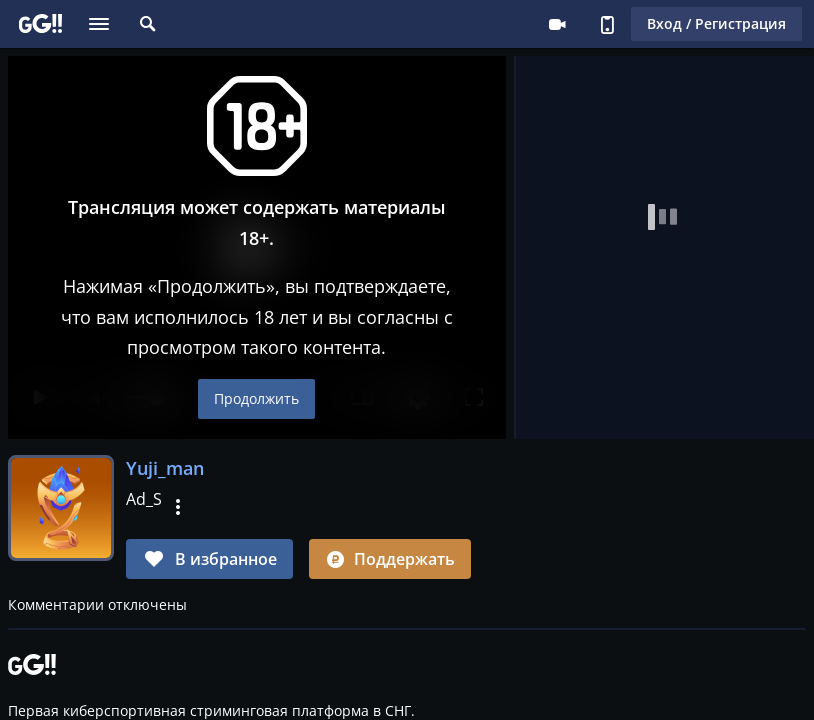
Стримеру (557, 24)
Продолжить (257, 398)
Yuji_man (165, 468)
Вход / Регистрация (716, 23)
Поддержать (390, 559)
